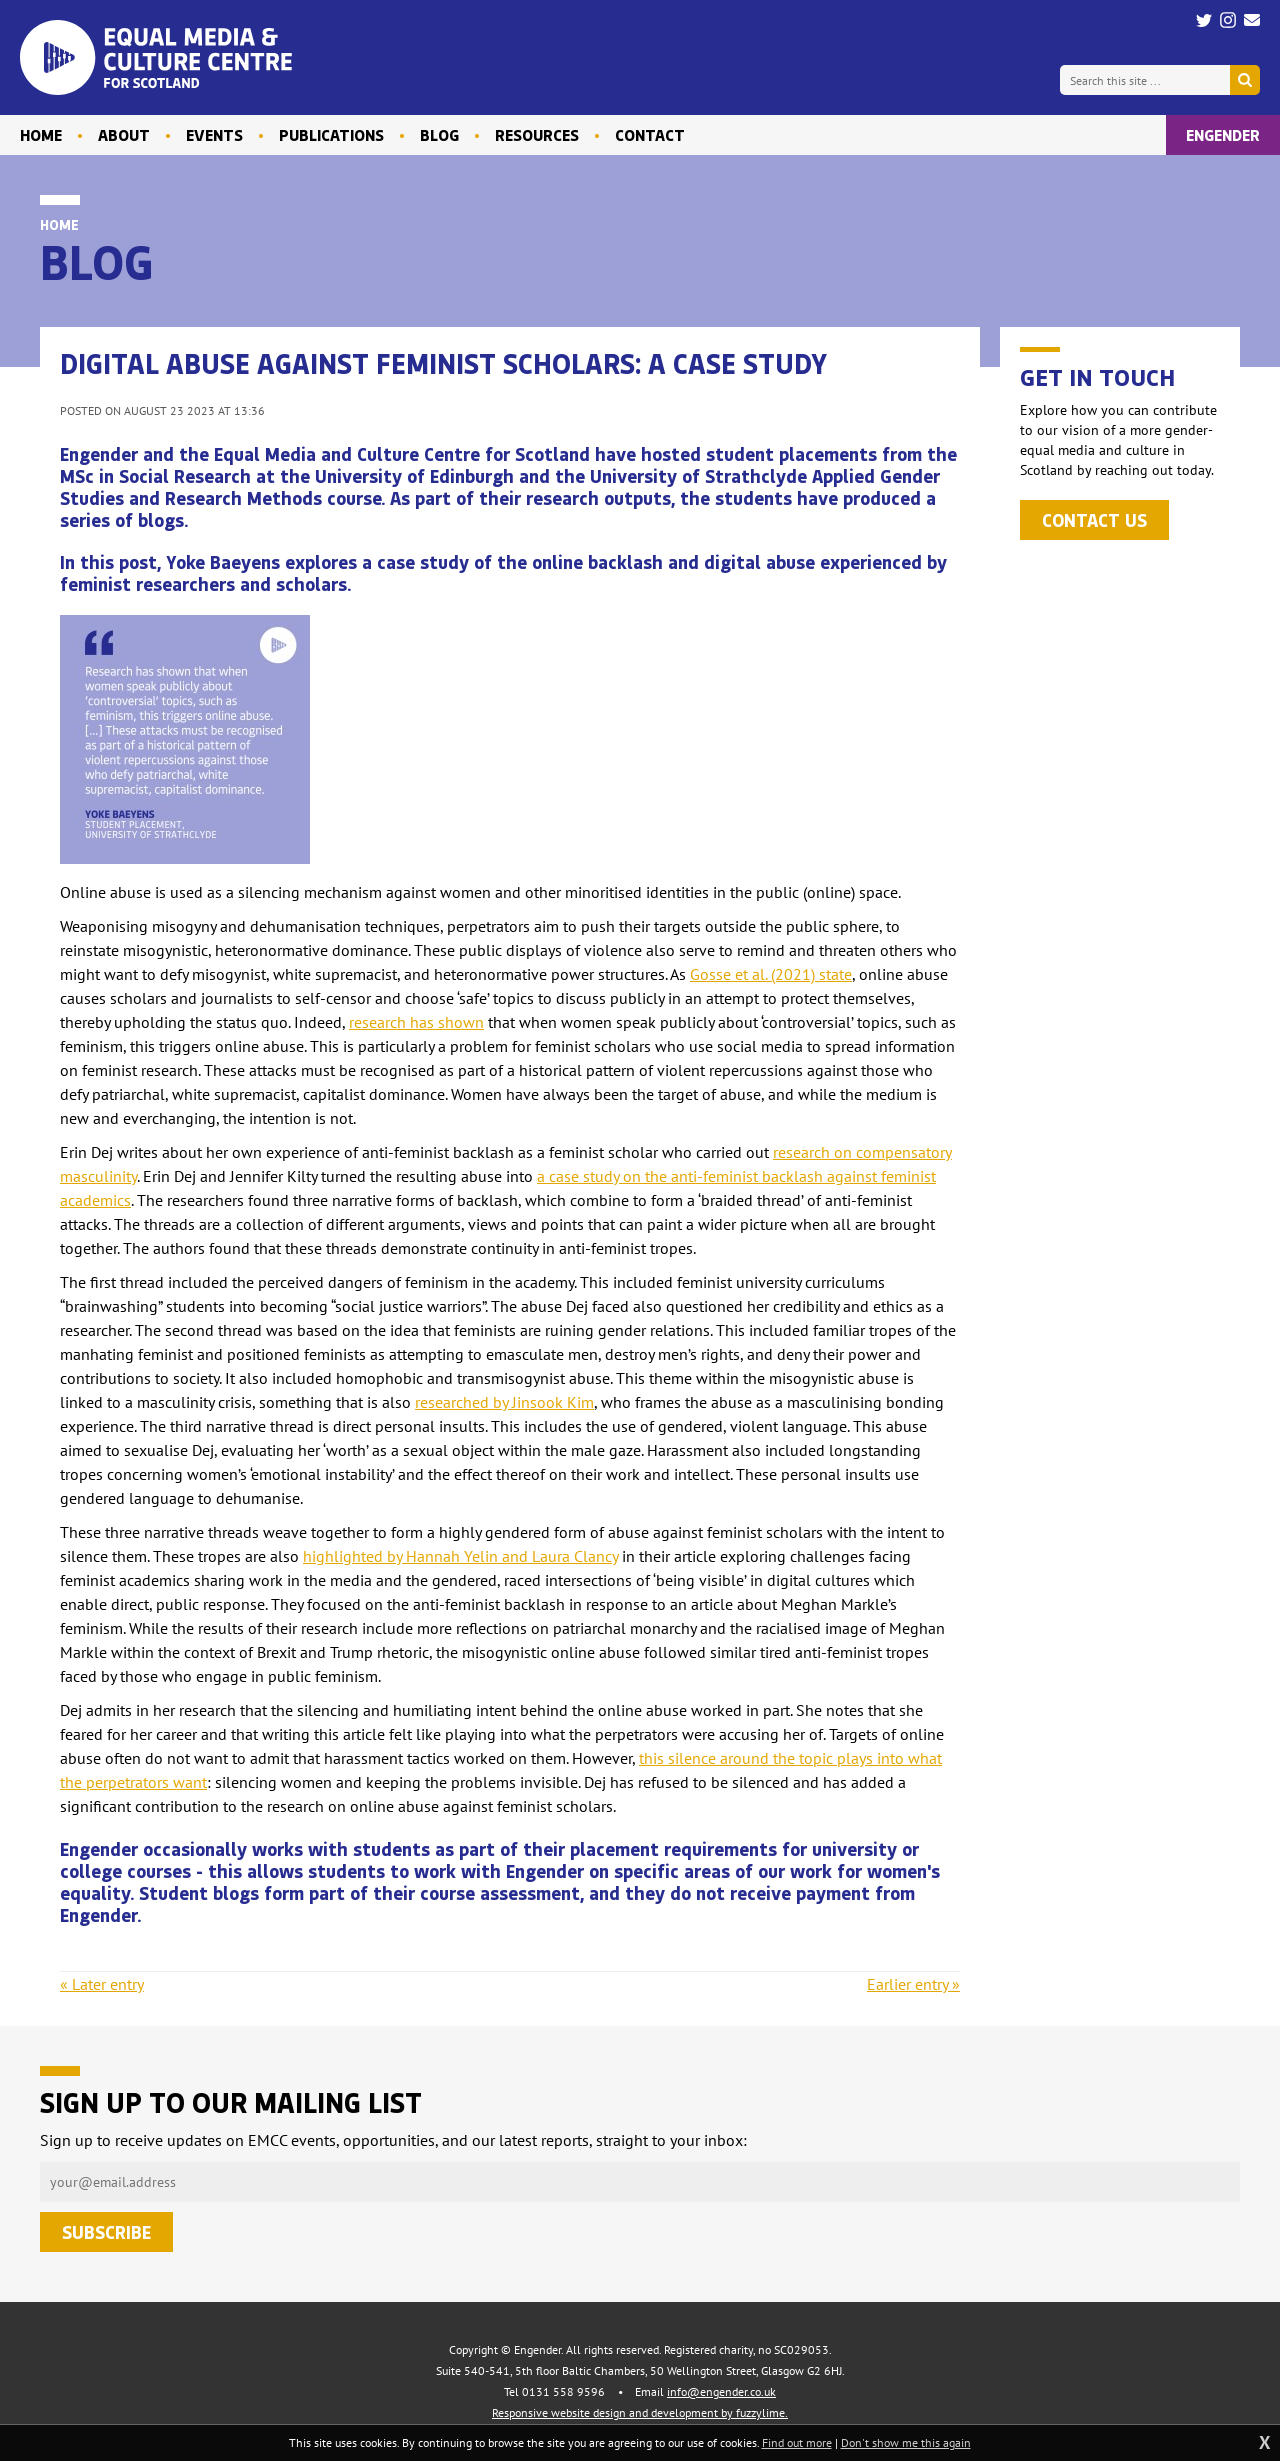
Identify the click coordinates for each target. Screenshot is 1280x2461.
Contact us (1094, 520)
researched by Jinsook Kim (504, 1402)
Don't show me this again (906, 2442)
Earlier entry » (913, 1984)
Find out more (797, 2442)
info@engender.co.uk (721, 2391)
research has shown (416, 1022)
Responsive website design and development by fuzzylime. (640, 2412)
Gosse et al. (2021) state (771, 974)
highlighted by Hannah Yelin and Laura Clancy (460, 1556)
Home (59, 224)
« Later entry (102, 1984)
